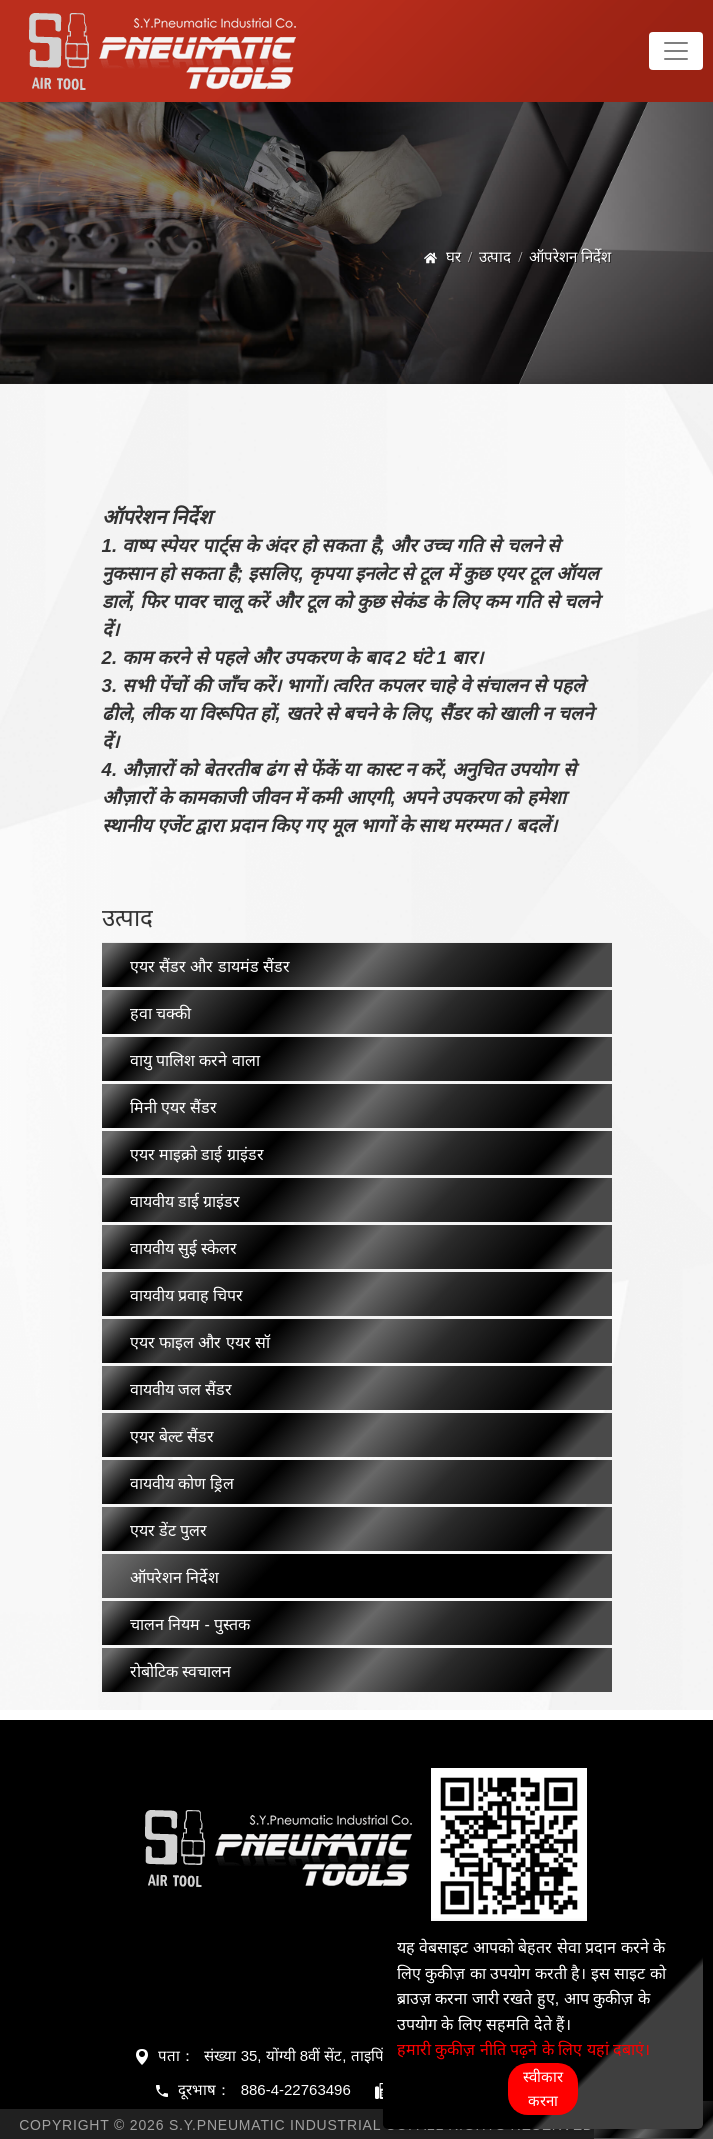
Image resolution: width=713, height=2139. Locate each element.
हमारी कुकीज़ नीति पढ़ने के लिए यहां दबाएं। (523, 2049)
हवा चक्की (160, 1013)
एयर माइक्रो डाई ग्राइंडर (197, 1154)
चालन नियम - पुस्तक (190, 1624)
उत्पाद (495, 256)
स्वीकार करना (543, 2088)
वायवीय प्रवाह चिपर (187, 1295)
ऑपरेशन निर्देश (174, 1577)
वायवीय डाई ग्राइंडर (185, 1201)
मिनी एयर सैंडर (174, 1107)
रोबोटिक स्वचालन (180, 1671)
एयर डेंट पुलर (169, 1530)
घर (453, 256)
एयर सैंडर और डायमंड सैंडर (210, 966)
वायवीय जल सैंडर (181, 1389)
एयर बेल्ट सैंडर (172, 1436)
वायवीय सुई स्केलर (184, 1248)
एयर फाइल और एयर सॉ (200, 1342)
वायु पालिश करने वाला (195, 1060)
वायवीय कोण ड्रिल (182, 1483)
